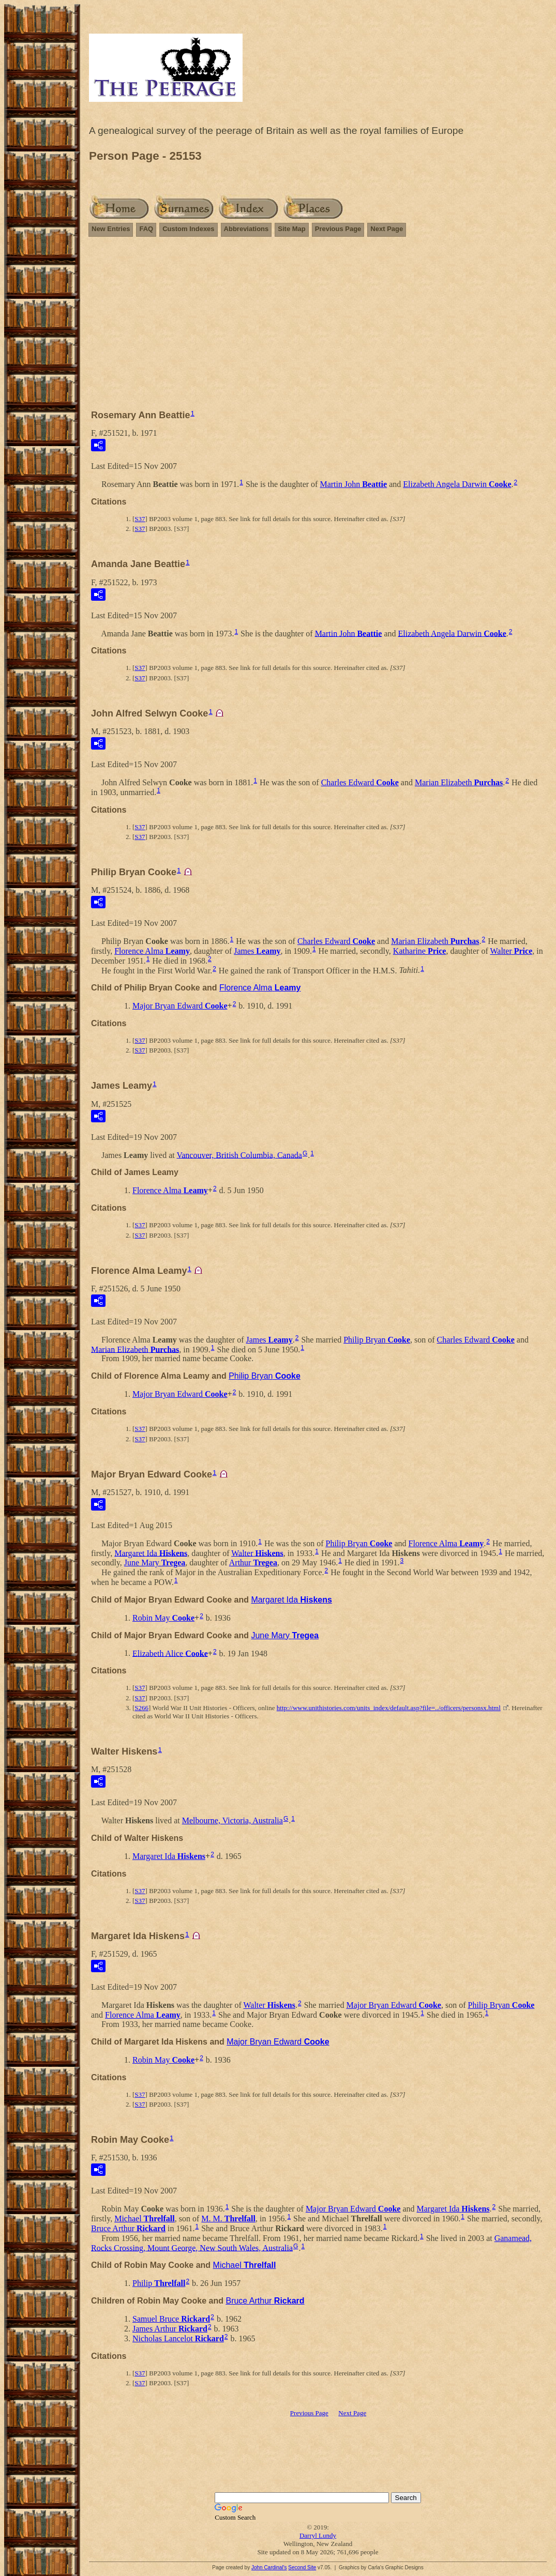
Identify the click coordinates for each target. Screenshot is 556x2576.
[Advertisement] (318, 318)
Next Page (386, 229)
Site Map (291, 229)
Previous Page (338, 229)
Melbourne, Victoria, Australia (232, 1820)
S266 (141, 1708)
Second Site (302, 2567)
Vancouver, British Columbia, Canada (239, 1154)
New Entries (111, 229)
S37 (139, 519)
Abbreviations (246, 229)
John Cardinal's (269, 2567)
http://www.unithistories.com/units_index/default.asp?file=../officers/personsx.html (389, 1708)
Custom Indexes (188, 229)
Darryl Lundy (317, 2535)
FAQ (146, 229)
